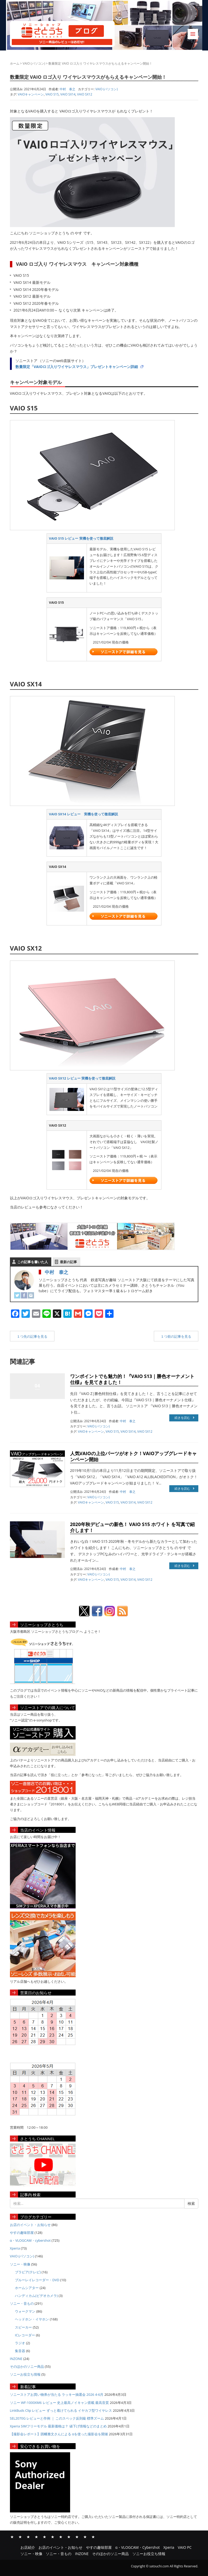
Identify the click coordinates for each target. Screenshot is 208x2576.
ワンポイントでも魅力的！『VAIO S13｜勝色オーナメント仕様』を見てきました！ (132, 1379)
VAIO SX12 (84, 94)
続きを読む (184, 1417)
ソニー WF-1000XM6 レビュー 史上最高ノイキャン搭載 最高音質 (59, 2402)
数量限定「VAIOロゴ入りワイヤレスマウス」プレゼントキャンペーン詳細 (76, 366)
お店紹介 (12, 2536)
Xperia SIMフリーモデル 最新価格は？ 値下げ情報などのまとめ (58, 2426)
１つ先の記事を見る (32, 1336)
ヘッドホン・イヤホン (32, 2319)
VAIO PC (52, 2536)
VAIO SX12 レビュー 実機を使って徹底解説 (82, 1078)
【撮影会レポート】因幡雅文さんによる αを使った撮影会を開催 (59, 2434)
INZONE (16, 2358)
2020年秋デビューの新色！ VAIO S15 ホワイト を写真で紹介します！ (132, 1527)
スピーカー (23, 2327)
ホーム (14, 63)
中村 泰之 (56, 1272)
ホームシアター (27, 2287)
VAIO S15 (52, 94)
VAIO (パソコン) (34, 63)
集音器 (20, 2350)
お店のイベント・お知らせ (30, 2224)
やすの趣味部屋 (22, 2232)
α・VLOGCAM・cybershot (30, 2240)
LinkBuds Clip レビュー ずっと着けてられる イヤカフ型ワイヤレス (61, 2410)
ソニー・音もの (22, 2303)
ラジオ (20, 2343)
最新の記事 (68, 1261)
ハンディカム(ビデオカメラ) (36, 2295)
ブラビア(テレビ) (28, 2272)
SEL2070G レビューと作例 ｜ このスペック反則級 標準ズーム (57, 2418)
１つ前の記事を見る (176, 1336)
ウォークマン (25, 2311)
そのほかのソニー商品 (27, 2366)
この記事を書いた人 (32, 1261)
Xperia (15, 2248)
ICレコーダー (25, 2335)
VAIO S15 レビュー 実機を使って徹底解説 (81, 538)
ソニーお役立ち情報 (25, 2374)
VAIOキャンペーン (31, 94)
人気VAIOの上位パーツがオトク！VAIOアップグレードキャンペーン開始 (133, 1456)
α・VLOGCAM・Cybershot (36, 2536)
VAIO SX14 (68, 94)
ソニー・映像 (20, 2264)
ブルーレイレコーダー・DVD (37, 2280)
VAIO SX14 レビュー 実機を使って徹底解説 (83, 814)
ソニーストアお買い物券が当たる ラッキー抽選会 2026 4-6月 (57, 2394)
